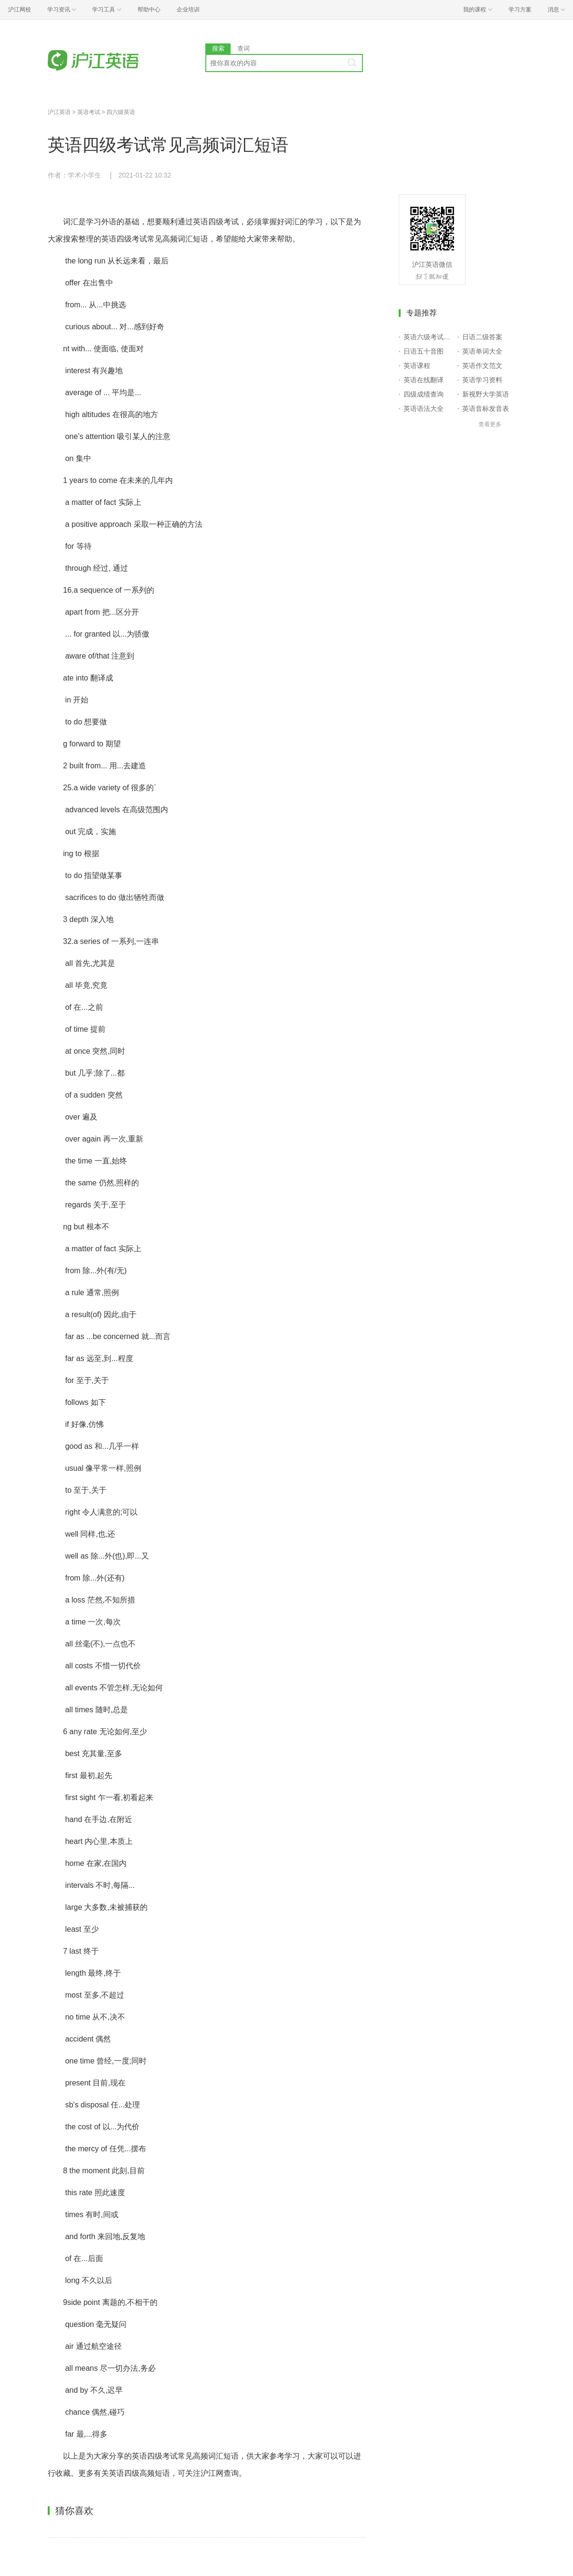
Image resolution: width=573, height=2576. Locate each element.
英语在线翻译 (423, 380)
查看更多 (489, 424)
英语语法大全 (423, 408)
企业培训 (188, 9)
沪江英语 (59, 112)
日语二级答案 (482, 337)
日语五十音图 (423, 351)
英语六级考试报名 (428, 337)
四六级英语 (120, 112)
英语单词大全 (482, 351)
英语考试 (88, 112)
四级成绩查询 (423, 394)
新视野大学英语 (485, 394)
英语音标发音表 (485, 408)
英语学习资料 (482, 380)
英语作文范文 (482, 365)
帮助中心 (149, 9)
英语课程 (416, 365)
